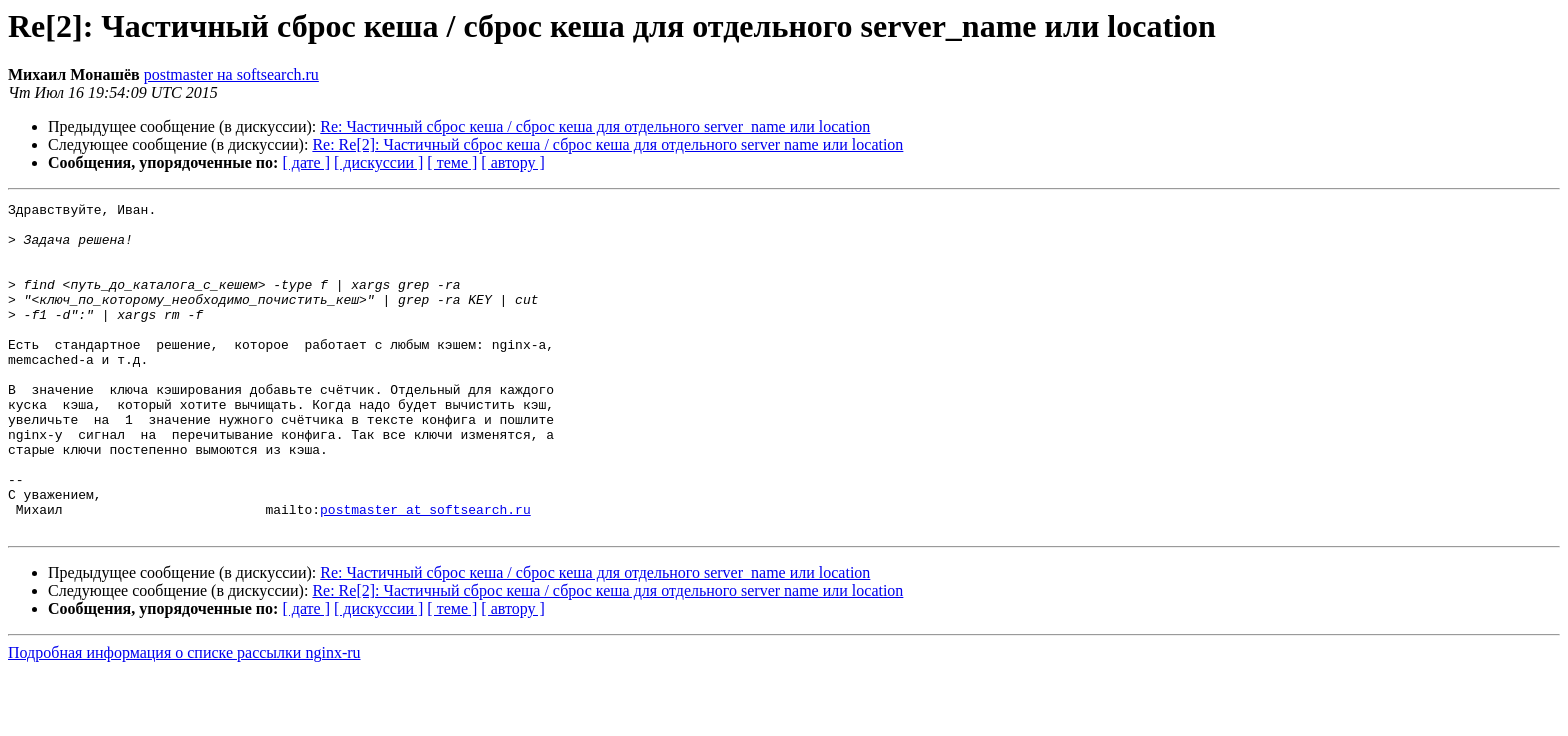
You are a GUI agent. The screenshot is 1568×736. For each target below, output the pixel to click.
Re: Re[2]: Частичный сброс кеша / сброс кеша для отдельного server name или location (607, 144)
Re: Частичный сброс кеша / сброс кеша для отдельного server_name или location (595, 126)
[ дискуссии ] (378, 162)
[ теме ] (452, 162)
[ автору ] (512, 162)
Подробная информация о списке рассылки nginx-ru (184, 718)
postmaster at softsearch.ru (425, 572)
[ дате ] (306, 162)
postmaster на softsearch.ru (231, 74)
